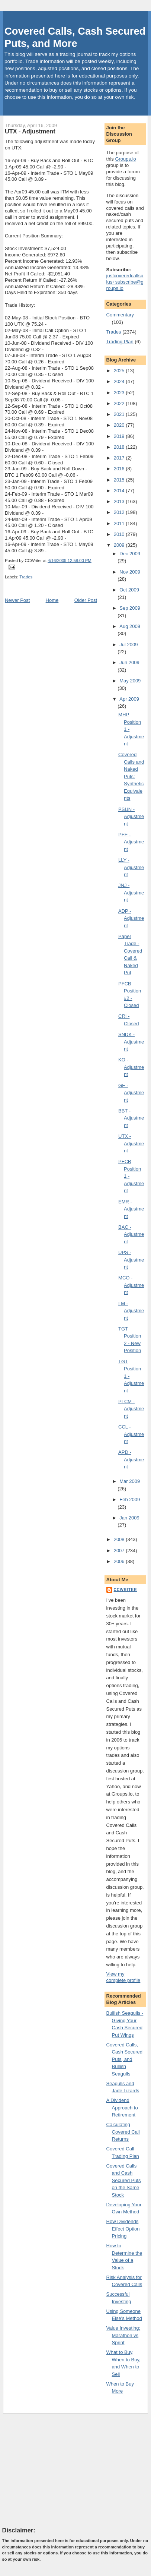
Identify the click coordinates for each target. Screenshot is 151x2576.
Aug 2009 (129, 626)
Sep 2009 (129, 608)
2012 (120, 512)
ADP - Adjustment (131, 918)
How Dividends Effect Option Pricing (123, 2229)
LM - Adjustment (131, 1311)
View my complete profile (123, 1977)
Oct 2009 (129, 590)
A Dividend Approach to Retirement (122, 2107)
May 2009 (130, 681)
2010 (120, 534)
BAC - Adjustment (131, 1234)
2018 (120, 447)
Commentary (120, 315)
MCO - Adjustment (131, 1285)
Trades (25, 577)
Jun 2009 (129, 662)
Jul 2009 (128, 644)
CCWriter (125, 1590)
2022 (120, 403)
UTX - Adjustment (30, 131)
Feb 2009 (129, 1499)
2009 (120, 545)
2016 (120, 468)
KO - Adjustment (131, 1067)
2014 (120, 490)
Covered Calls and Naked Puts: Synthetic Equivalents (131, 776)
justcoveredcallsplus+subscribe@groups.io (125, 282)
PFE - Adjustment (131, 842)
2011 (120, 523)
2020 (120, 425)
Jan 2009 (129, 1518)
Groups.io (125, 159)
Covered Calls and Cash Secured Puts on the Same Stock (123, 2180)
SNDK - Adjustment (131, 1042)
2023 (120, 392)
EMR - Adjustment (131, 1209)
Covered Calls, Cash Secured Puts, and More (74, 37)
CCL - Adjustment (131, 1434)
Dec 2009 (129, 553)
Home (52, 600)
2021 (120, 414)
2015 (120, 480)
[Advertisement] (58, 2469)
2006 (120, 1561)
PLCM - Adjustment (131, 1409)
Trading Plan (120, 341)
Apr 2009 (129, 699)
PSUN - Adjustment (131, 816)
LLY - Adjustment (131, 867)
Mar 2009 (129, 1481)
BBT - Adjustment (131, 1118)
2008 (120, 1539)
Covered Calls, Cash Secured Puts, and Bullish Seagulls (124, 2059)
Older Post (85, 600)
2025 (120, 370)
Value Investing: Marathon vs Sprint (123, 2335)
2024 (120, 381)
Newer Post (17, 600)
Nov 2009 (129, 572)
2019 (120, 436)
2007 (120, 1550)
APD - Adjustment (131, 1459)
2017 (120, 458)
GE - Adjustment (131, 1093)
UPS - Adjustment (131, 1260)
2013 (120, 501)
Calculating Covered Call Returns (123, 2132)
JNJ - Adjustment (131, 893)
